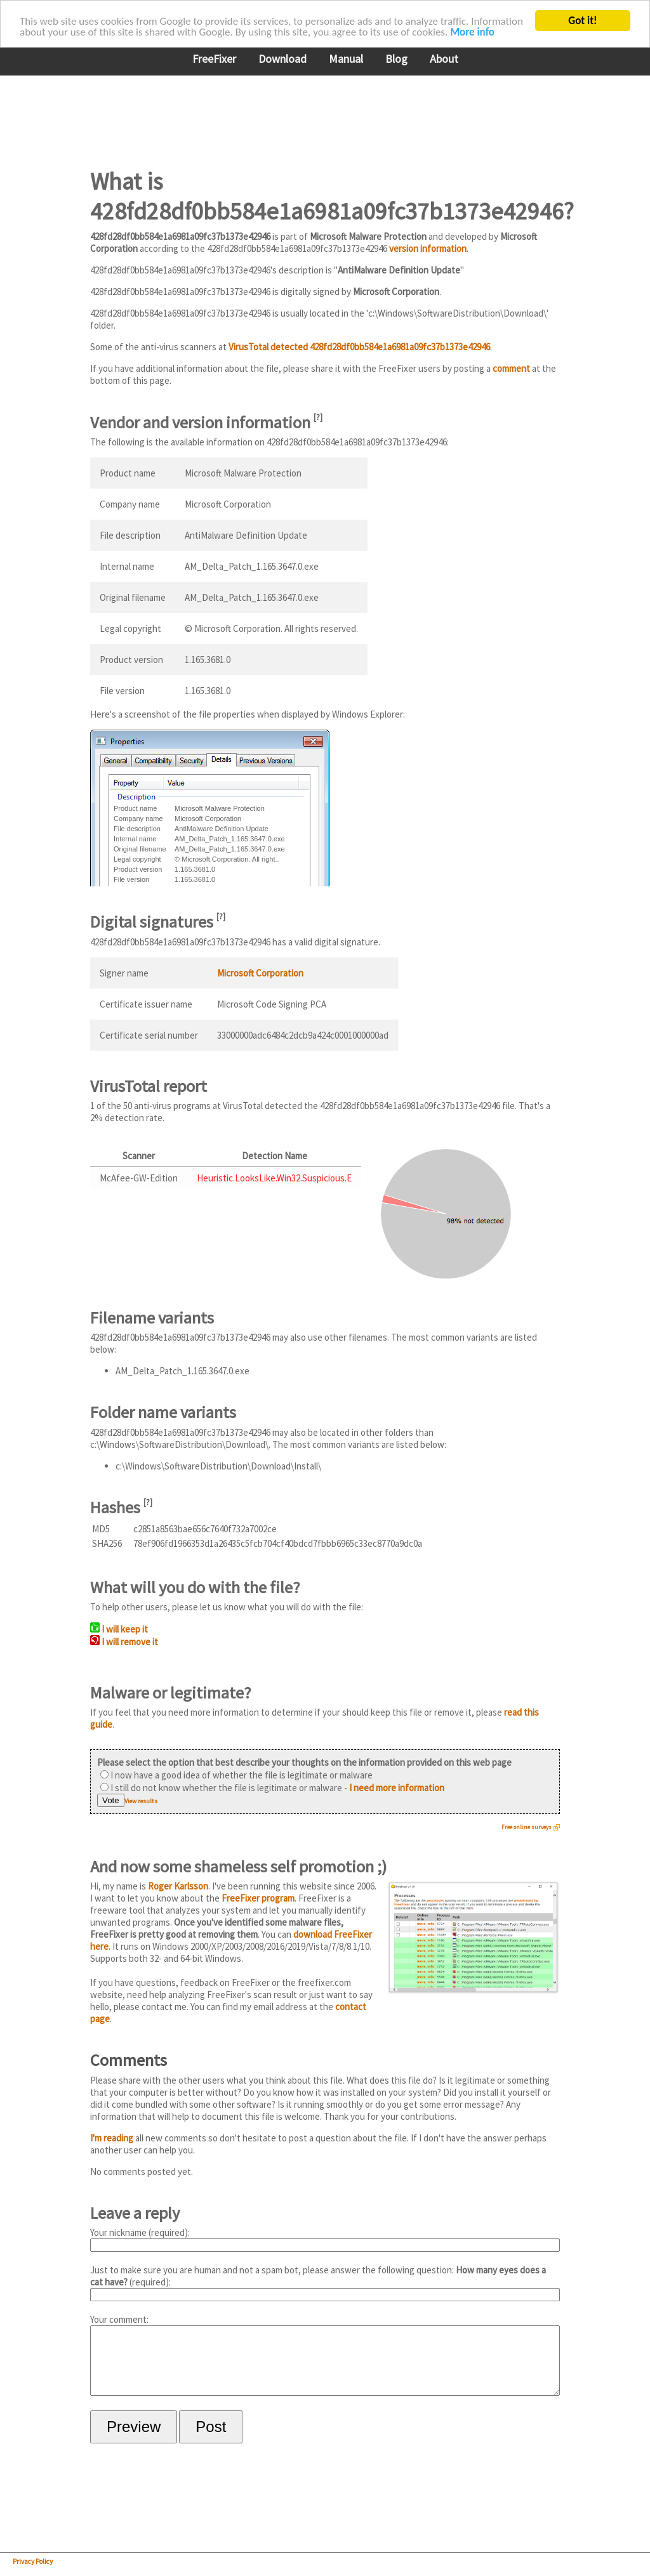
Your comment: (325, 2361)
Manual (346, 58)
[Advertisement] (321, 113)
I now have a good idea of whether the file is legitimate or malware (236, 1775)
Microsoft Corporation (260, 973)
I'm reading (111, 2138)
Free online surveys (526, 1827)
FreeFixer (214, 58)
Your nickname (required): (325, 2239)
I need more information (396, 1788)
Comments (128, 2059)
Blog (396, 58)
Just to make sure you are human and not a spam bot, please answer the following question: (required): (325, 2282)
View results (140, 1801)
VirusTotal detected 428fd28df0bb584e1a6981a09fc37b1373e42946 (359, 347)
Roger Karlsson (178, 1886)
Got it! (582, 20)
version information (428, 248)
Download (282, 58)
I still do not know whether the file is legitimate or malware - (272, 1788)
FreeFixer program (258, 1898)
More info (472, 32)
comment (511, 368)
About (444, 58)
